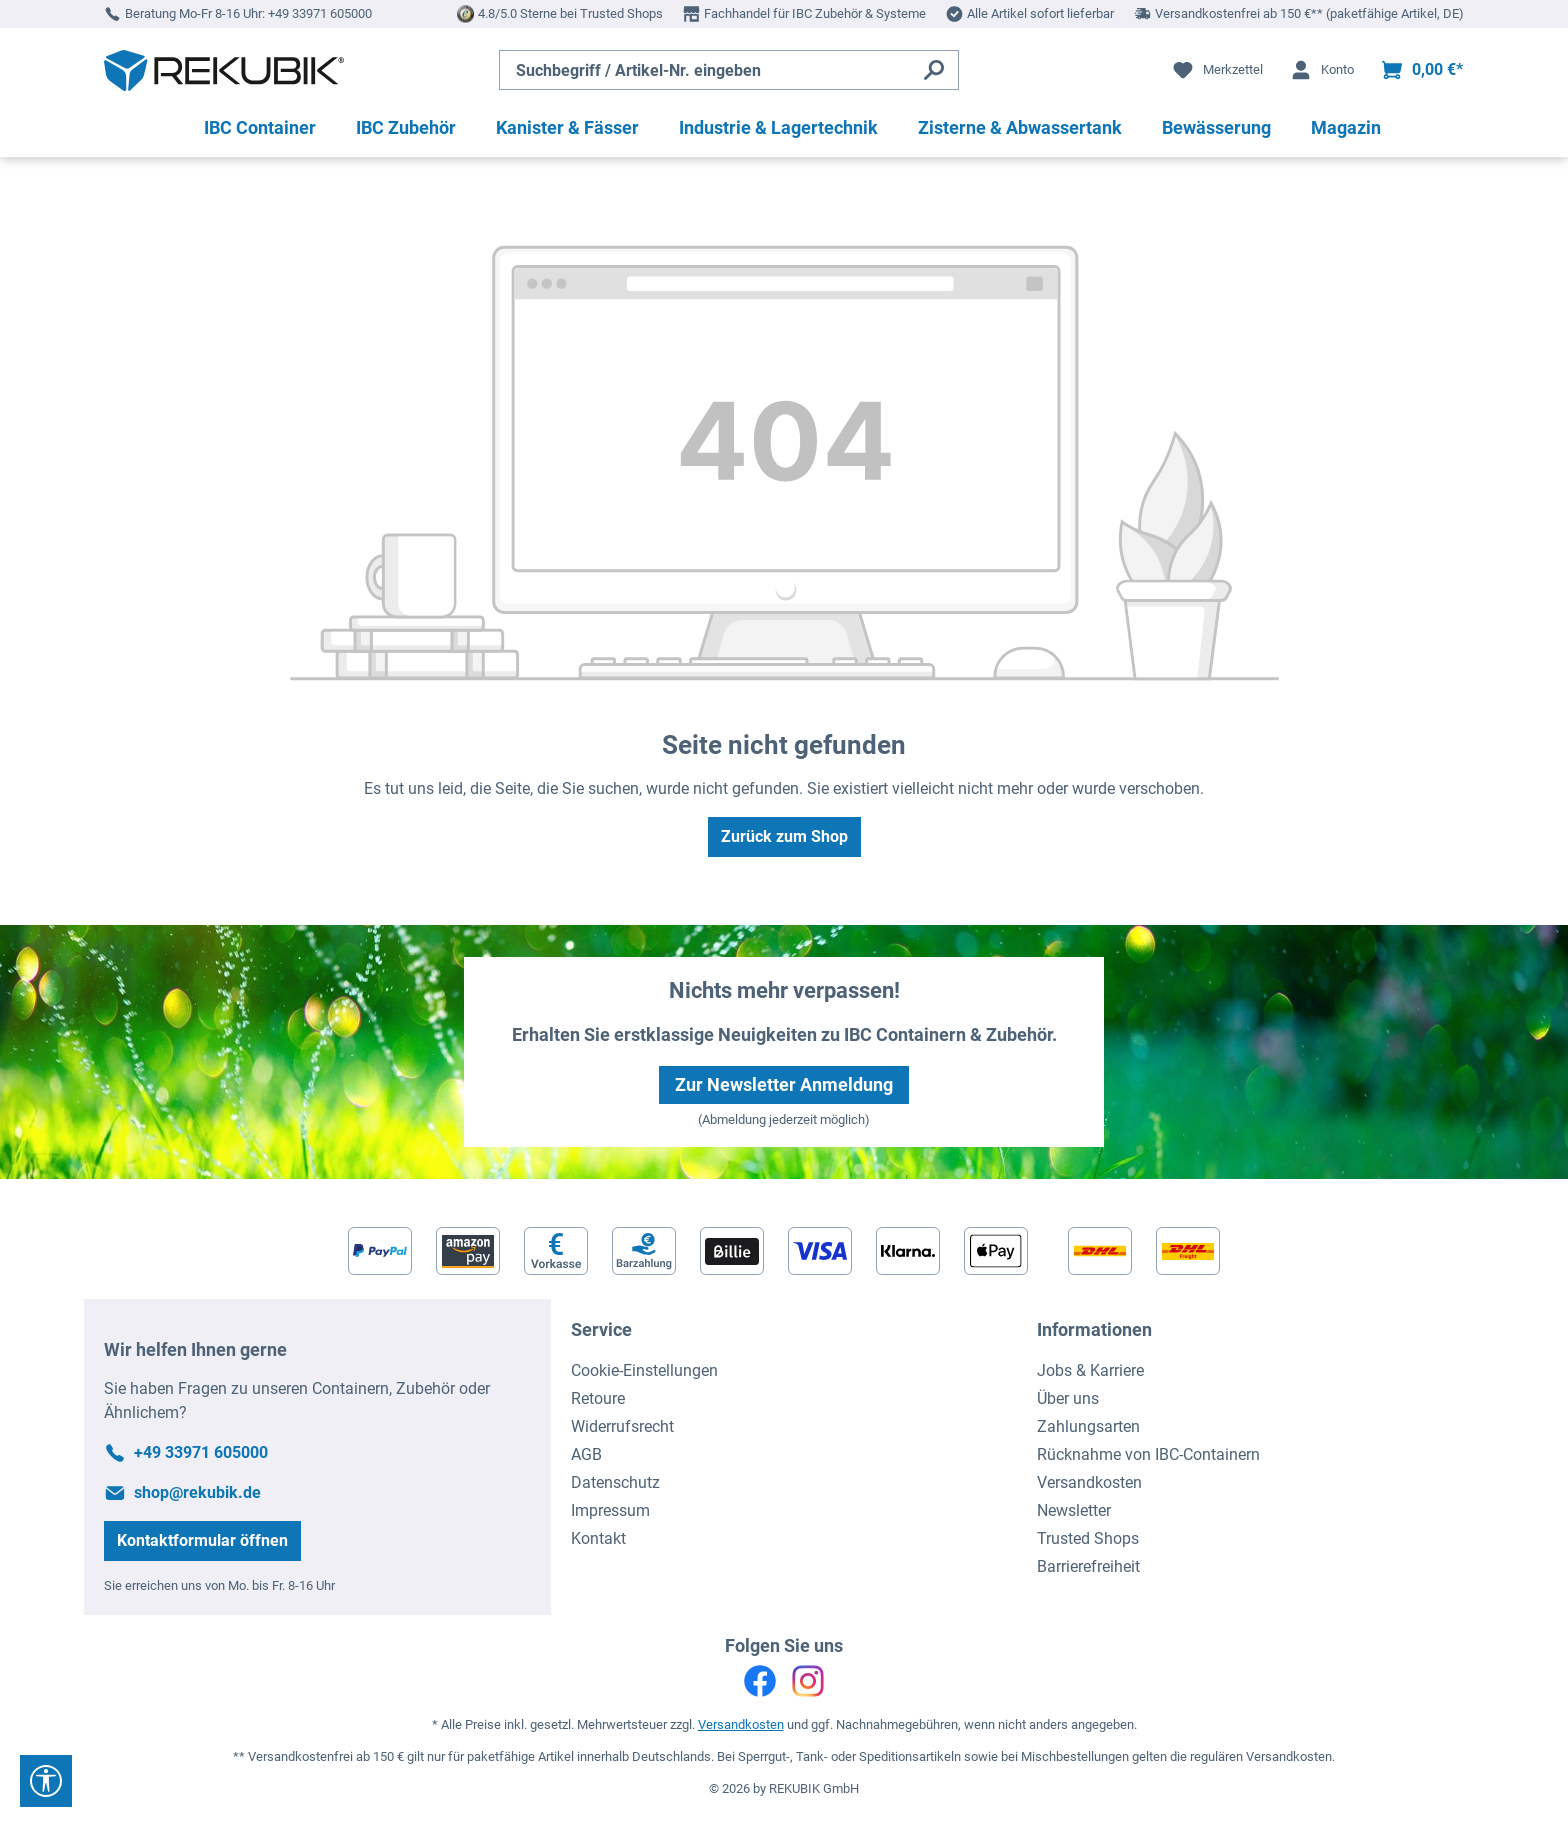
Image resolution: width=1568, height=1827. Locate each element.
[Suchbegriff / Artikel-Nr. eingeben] (705, 70)
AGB (586, 1454)
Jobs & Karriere (1090, 1370)
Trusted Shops (1088, 1538)
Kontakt (598, 1538)
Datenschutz (615, 1482)
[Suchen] (934, 70)
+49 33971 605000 (320, 13)
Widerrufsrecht (622, 1426)
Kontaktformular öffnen (202, 1540)
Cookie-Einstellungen (644, 1370)
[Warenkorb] (1421, 70)
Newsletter (1074, 1510)
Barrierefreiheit (1088, 1566)
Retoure (598, 1398)
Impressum (610, 1510)
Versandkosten (1089, 1482)
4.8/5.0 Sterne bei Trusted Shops (570, 13)
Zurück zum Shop (784, 836)
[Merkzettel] (1217, 70)
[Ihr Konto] (1321, 70)
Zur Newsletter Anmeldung (784, 1084)
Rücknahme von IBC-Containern (1148, 1454)
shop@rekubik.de (197, 1492)
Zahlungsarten (1088, 1426)
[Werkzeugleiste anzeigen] (46, 1781)
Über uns (1068, 1398)
